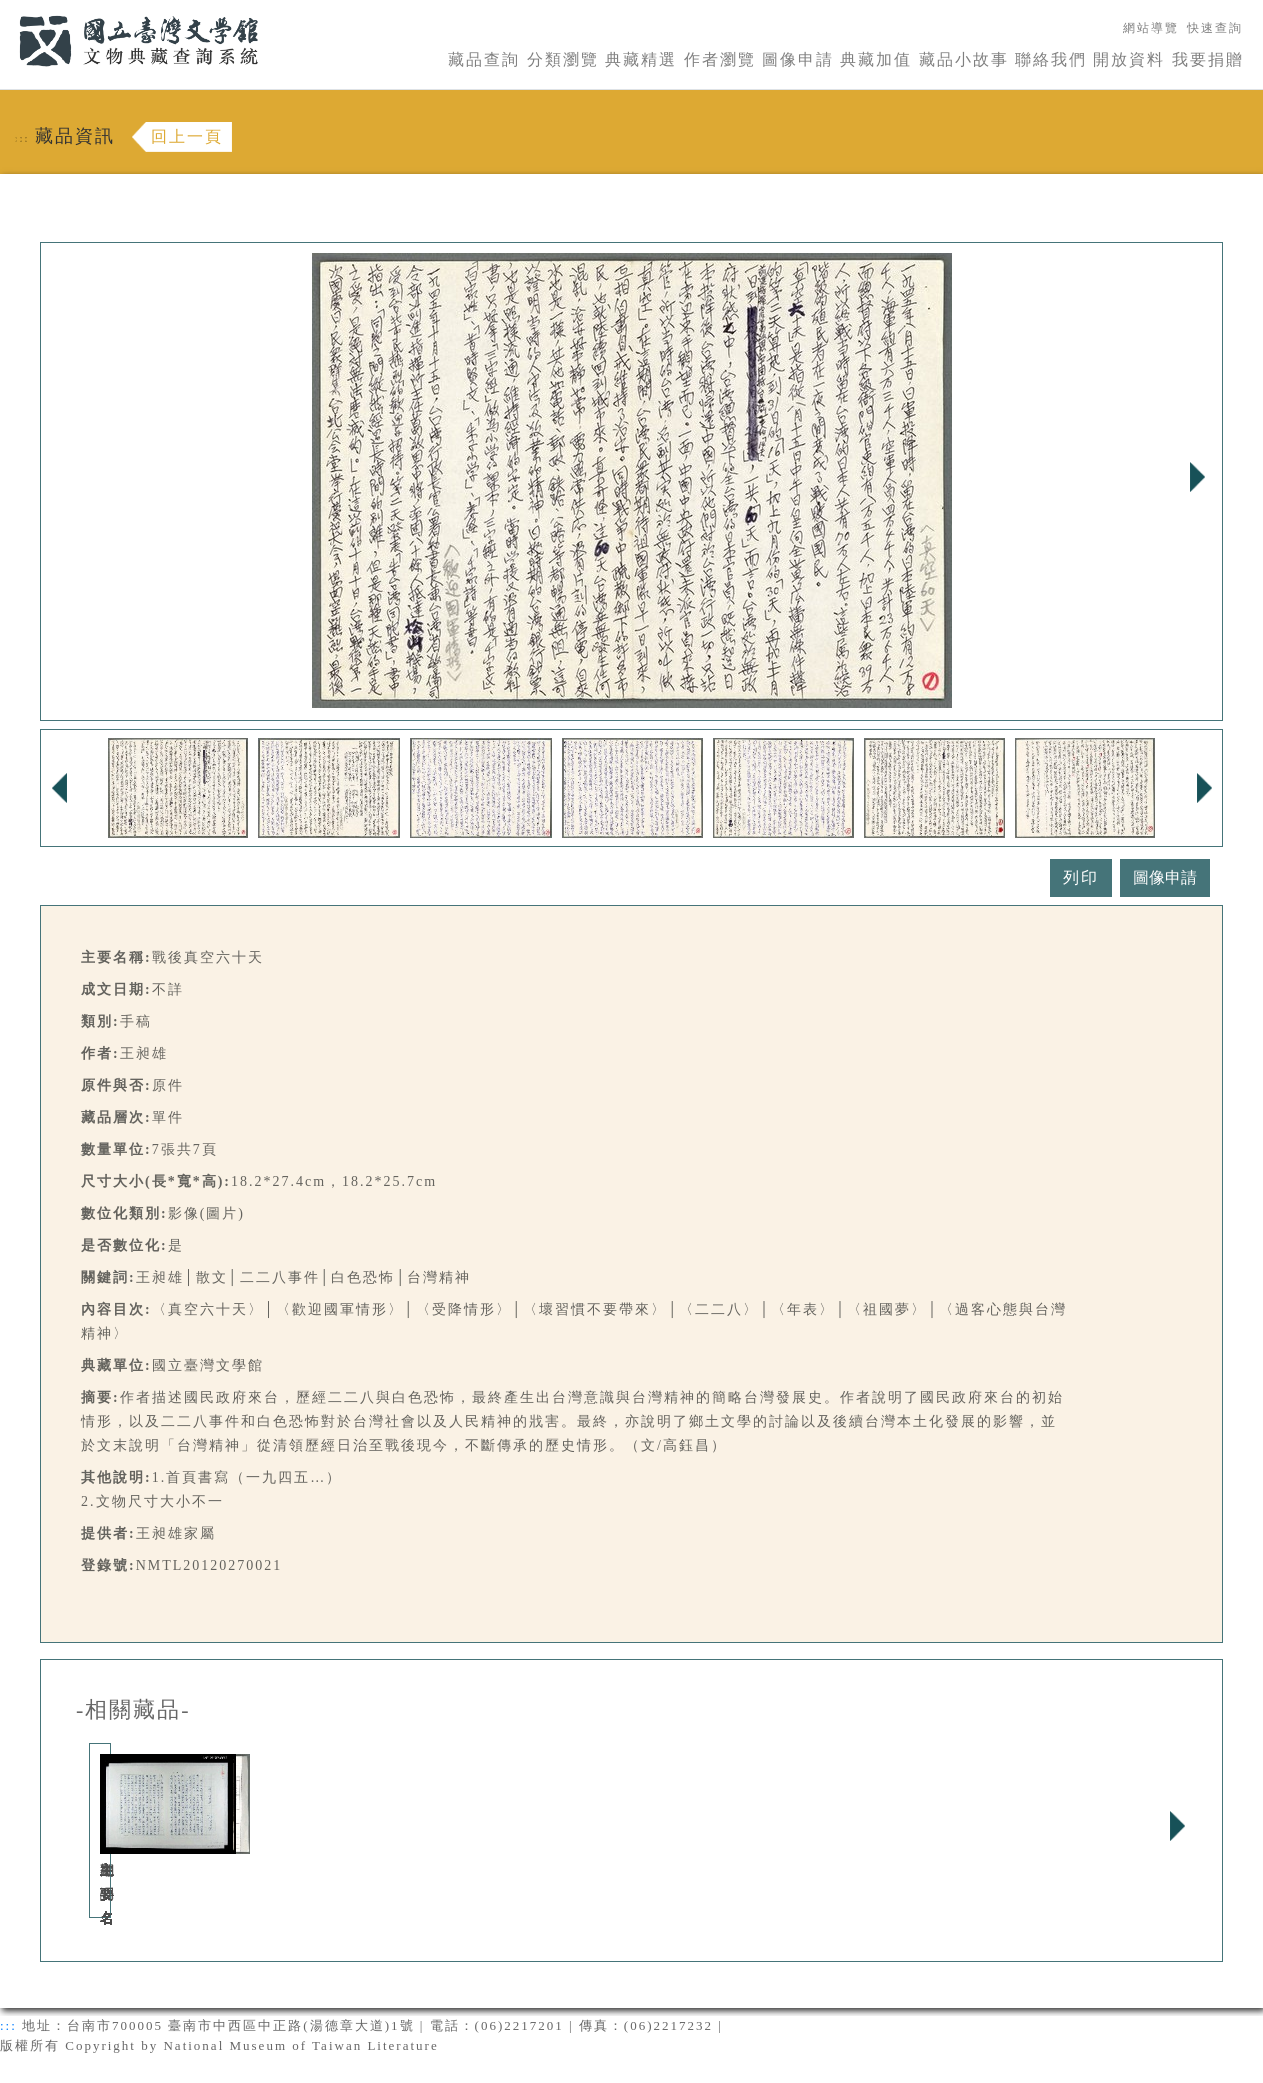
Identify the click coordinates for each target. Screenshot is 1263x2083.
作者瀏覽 (720, 59)
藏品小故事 (964, 59)
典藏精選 (641, 59)
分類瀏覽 (563, 59)
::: (7, 11)
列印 (1081, 877)
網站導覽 (1151, 28)
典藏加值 (876, 59)
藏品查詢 (484, 59)
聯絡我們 (1051, 59)
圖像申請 (798, 59)
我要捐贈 (1208, 59)
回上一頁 (187, 136)
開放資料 (1129, 59)
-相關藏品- (133, 1710)
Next (1197, 477)
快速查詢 (1215, 28)
